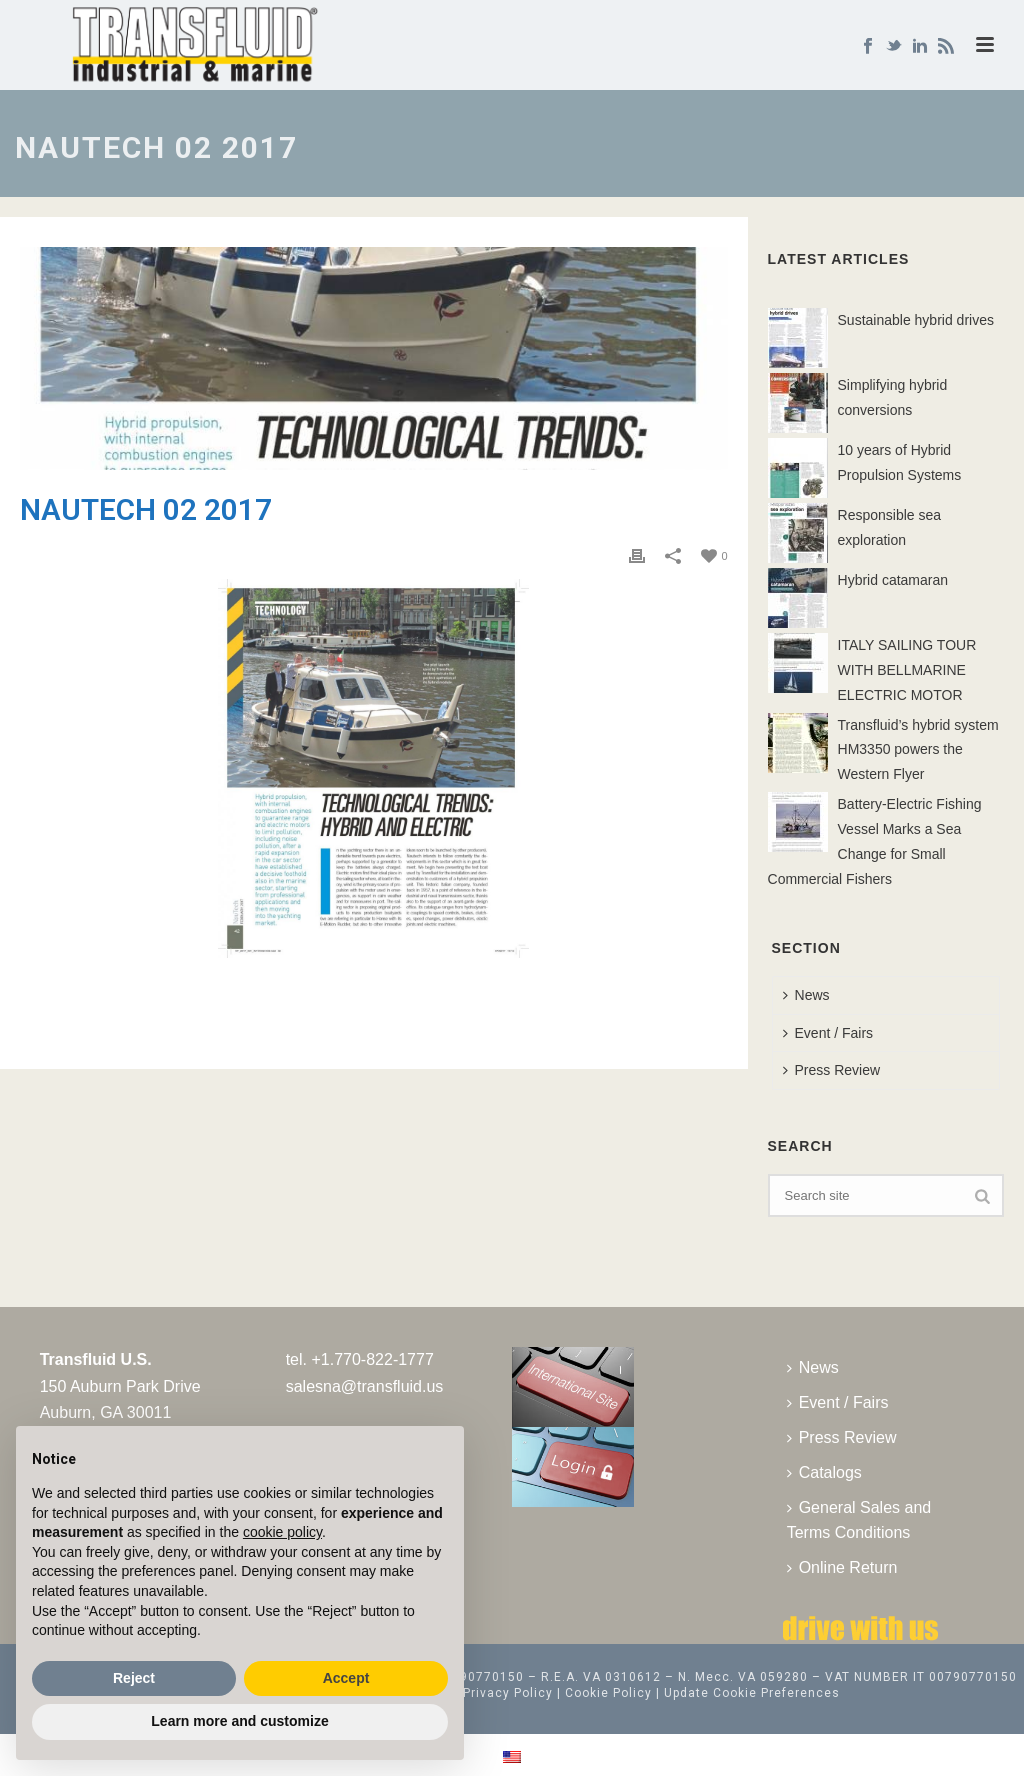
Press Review (832, 1070)
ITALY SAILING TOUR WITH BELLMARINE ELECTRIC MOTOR (907, 670)
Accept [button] (346, 1678)
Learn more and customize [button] (239, 1721)
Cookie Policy (608, 1693)
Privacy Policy (508, 1693)
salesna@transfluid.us (365, 1386)
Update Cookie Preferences (752, 1693)
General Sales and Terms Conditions (859, 1520)
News (806, 995)
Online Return (842, 1567)
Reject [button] (134, 1678)
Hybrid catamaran (893, 580)
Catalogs (824, 1472)
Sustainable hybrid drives (916, 320)
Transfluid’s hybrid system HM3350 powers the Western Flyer (918, 750)
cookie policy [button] (282, 1532)
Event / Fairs (828, 1033)
